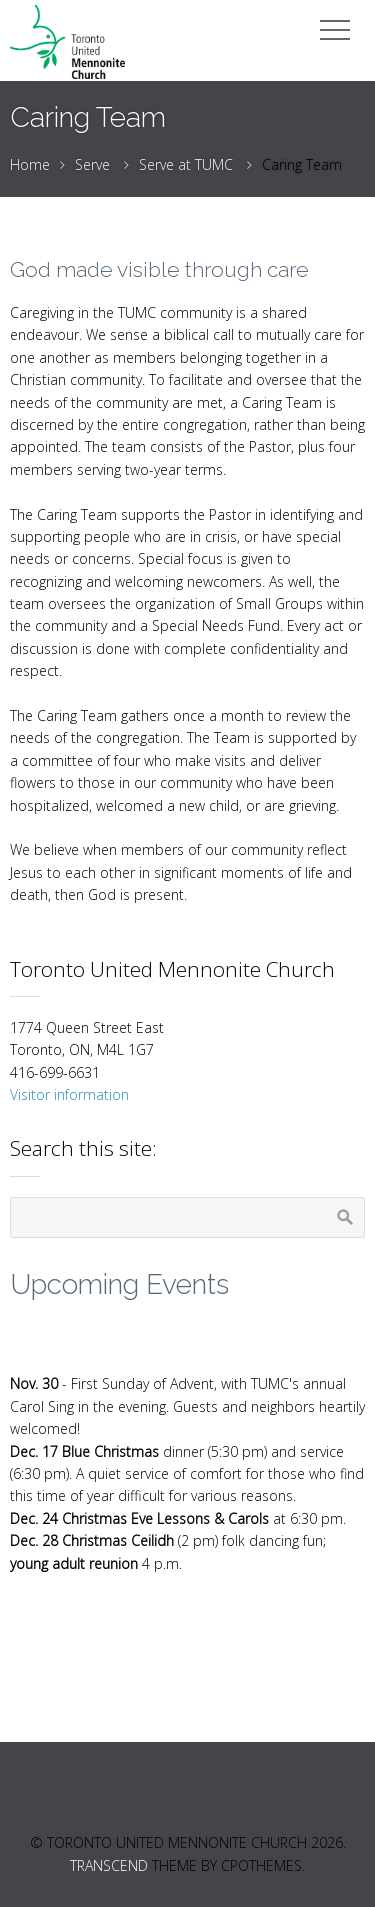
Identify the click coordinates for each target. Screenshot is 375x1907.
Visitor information (69, 1094)
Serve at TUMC (186, 164)
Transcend (109, 1865)
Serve (92, 164)
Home (30, 164)
